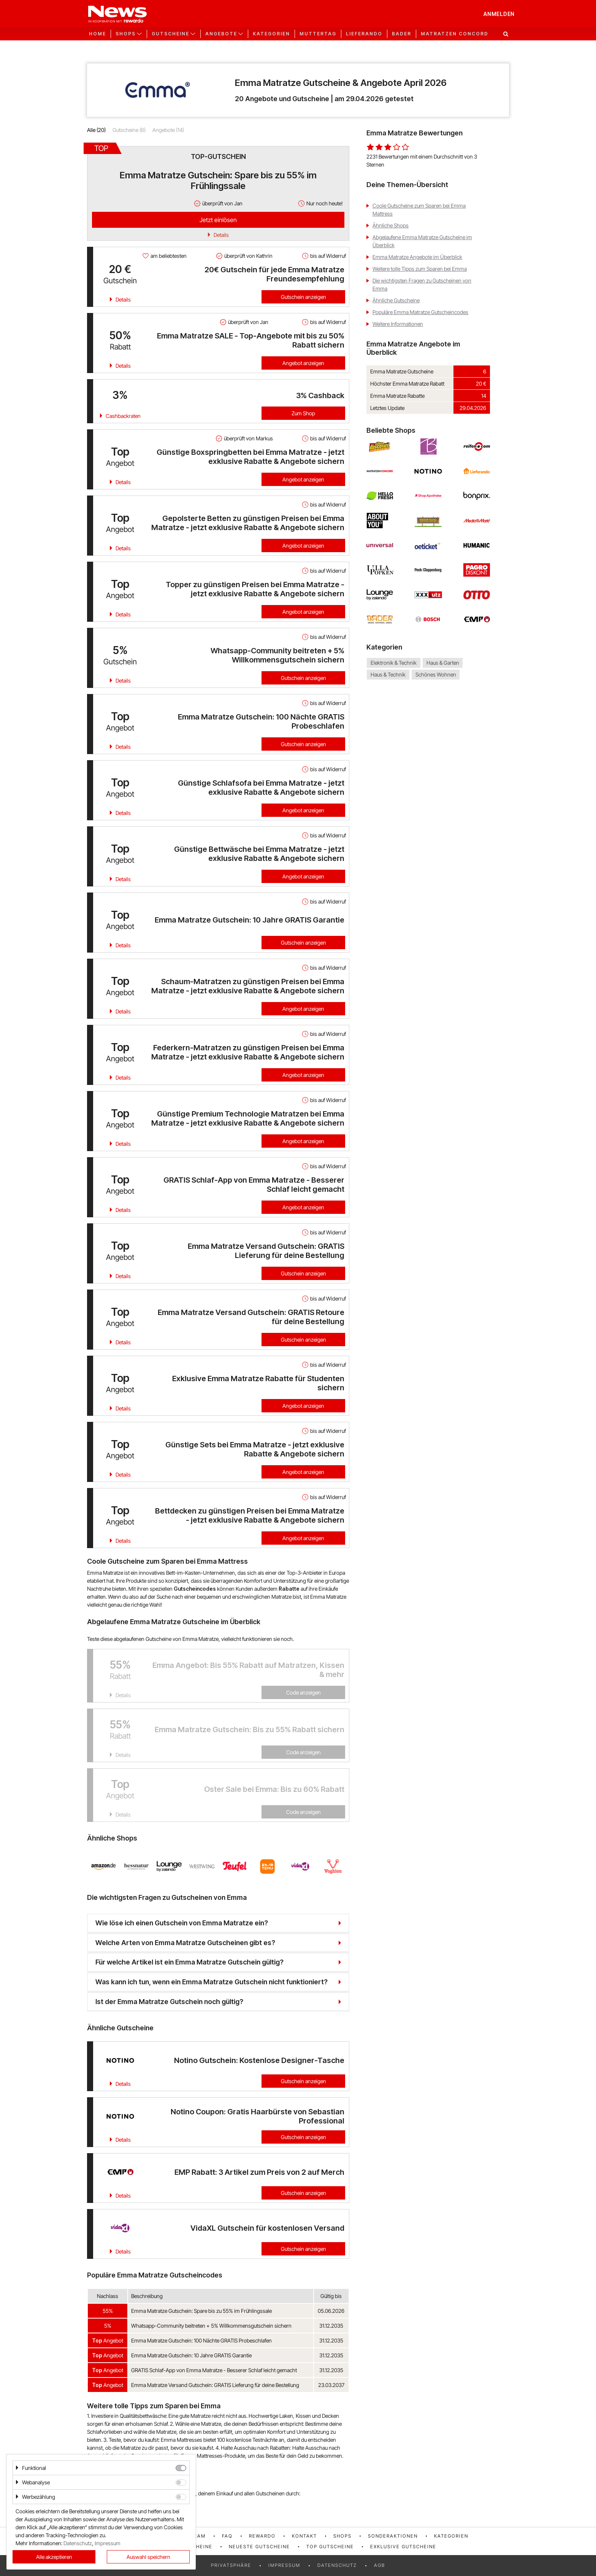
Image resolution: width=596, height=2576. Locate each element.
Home (97, 34)
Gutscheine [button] (170, 34)
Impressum (284, 2565)
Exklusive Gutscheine (403, 2546)
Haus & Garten (442, 663)
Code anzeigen (303, 1692)
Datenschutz (337, 2565)
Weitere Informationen (397, 324)
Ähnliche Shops (390, 225)
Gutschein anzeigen (303, 297)
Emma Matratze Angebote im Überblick (417, 257)
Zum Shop (303, 413)
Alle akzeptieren (54, 2557)
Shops (342, 2536)
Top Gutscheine (330, 2546)
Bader (401, 34)
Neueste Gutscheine (259, 2546)
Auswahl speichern (148, 2557)
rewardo (262, 2536)
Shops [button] (126, 34)
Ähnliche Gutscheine (396, 300)
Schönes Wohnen (435, 674)
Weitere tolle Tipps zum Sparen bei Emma (419, 268)
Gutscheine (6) (129, 130)
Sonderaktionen (393, 2536)
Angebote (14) (168, 130)
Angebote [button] (221, 34)
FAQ (227, 2536)
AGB (379, 2565)
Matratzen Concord (454, 34)
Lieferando (364, 34)
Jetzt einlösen (218, 220)
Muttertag (318, 34)
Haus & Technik (388, 674)
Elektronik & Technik (394, 663)
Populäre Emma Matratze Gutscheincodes (420, 312)
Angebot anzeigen (303, 363)
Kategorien (271, 34)
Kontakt (304, 2536)
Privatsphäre (231, 2565)
